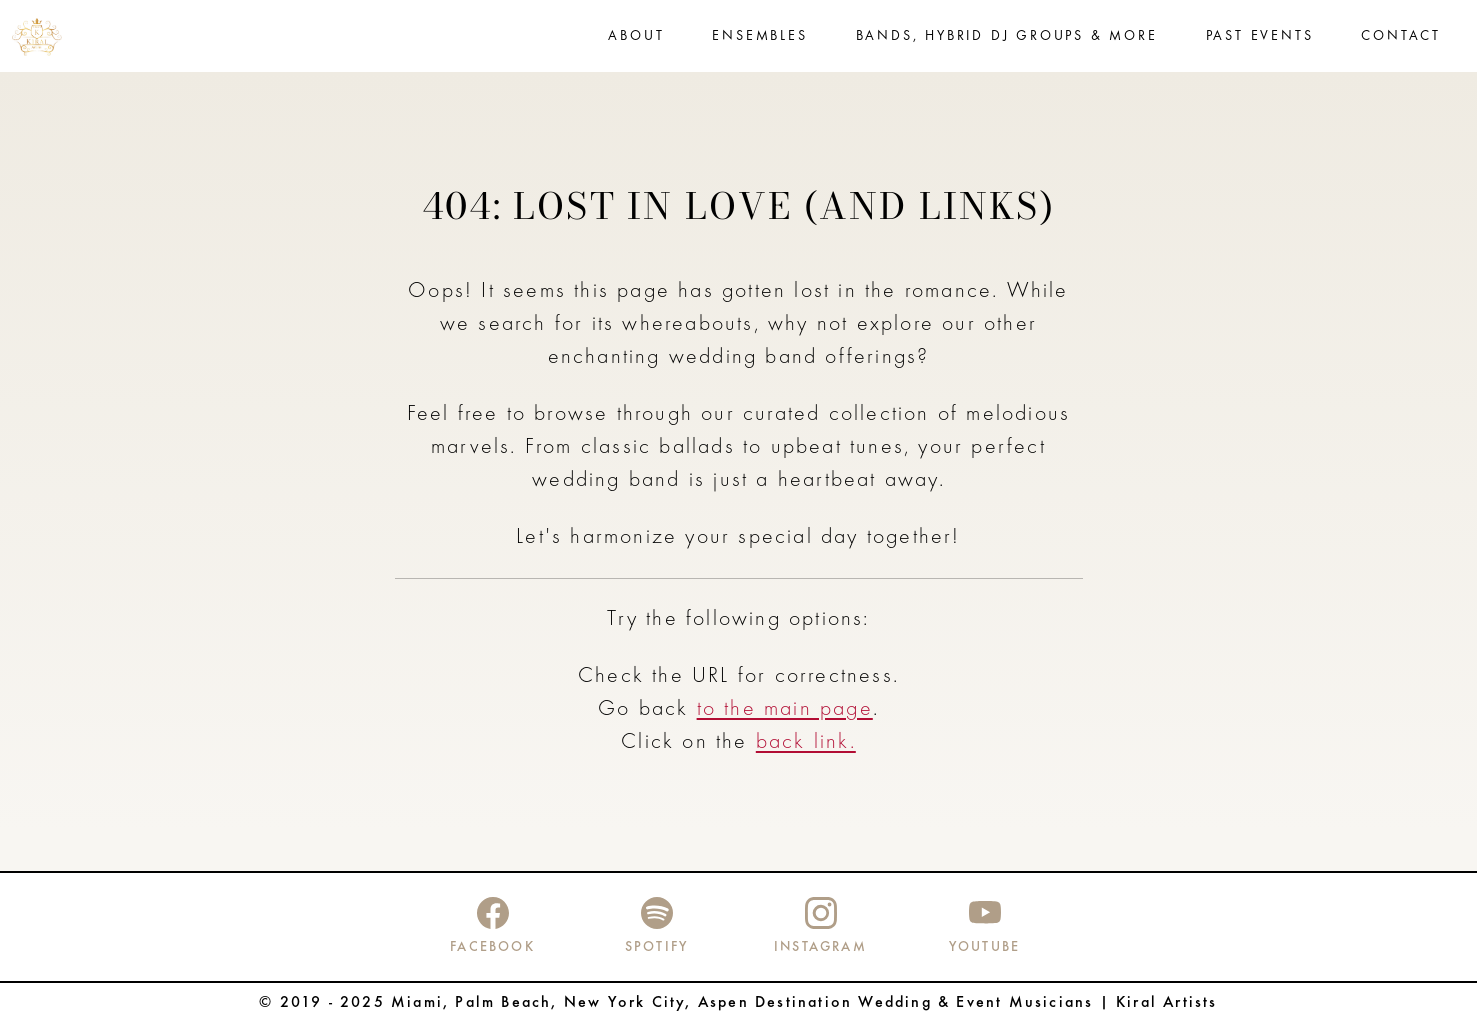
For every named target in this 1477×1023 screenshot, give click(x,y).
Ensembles (759, 36)
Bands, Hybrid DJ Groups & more (1007, 36)
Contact (1401, 36)
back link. (806, 742)
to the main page (785, 709)
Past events (1260, 36)
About (636, 36)
